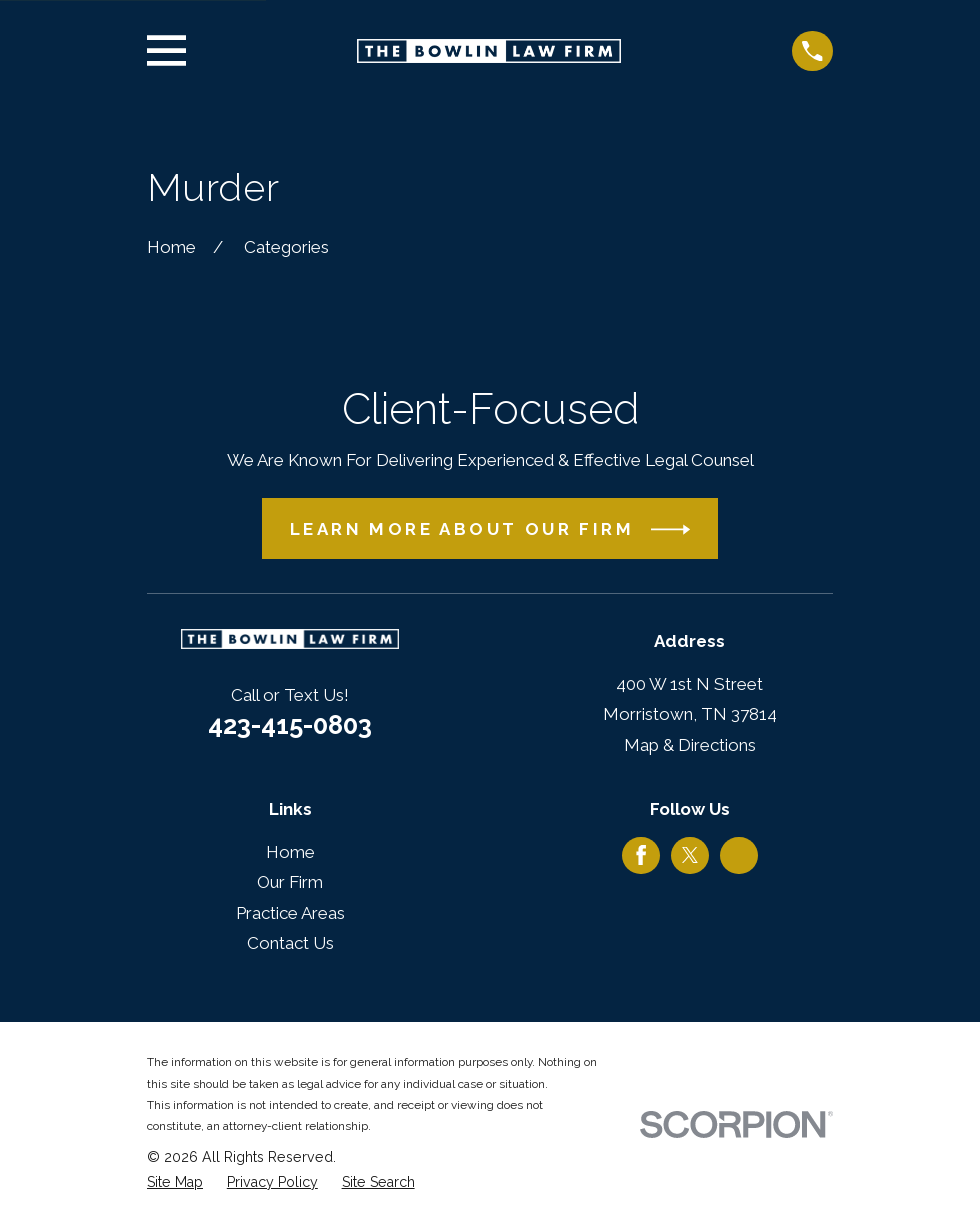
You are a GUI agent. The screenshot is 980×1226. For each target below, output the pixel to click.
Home (290, 852)
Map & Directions (690, 745)
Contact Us (290, 943)
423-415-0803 (290, 725)
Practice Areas (290, 913)
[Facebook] (641, 855)
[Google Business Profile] (739, 855)
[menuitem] (175, 1183)
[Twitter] (690, 855)
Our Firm (290, 882)
